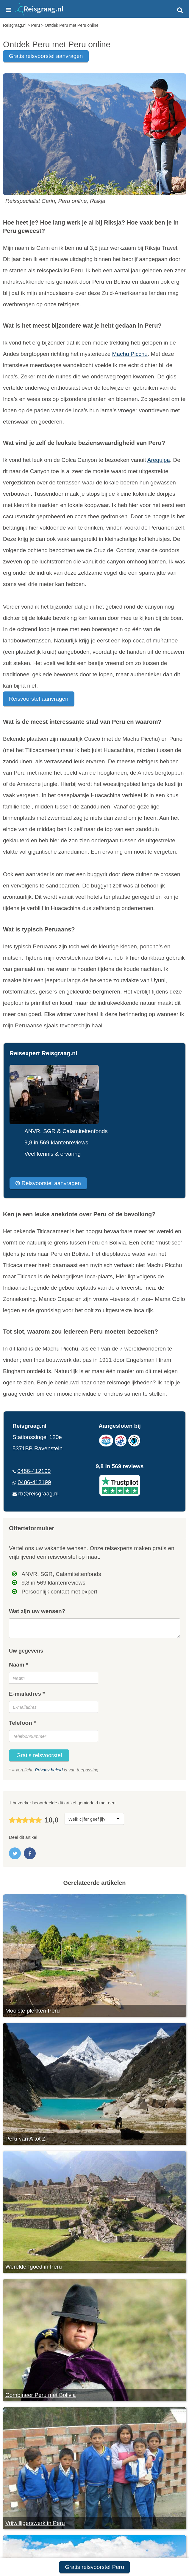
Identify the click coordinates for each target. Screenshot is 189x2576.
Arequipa (158, 460)
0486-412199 (34, 1471)
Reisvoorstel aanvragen (38, 699)
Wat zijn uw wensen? (37, 1611)
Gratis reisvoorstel (39, 1755)
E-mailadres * (27, 1694)
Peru (9, 231)
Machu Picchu (130, 354)
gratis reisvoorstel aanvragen (46, 56)
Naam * (18, 1664)
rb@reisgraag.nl (38, 1493)
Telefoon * (22, 1723)
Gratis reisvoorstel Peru (94, 2567)
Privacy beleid (49, 1769)
